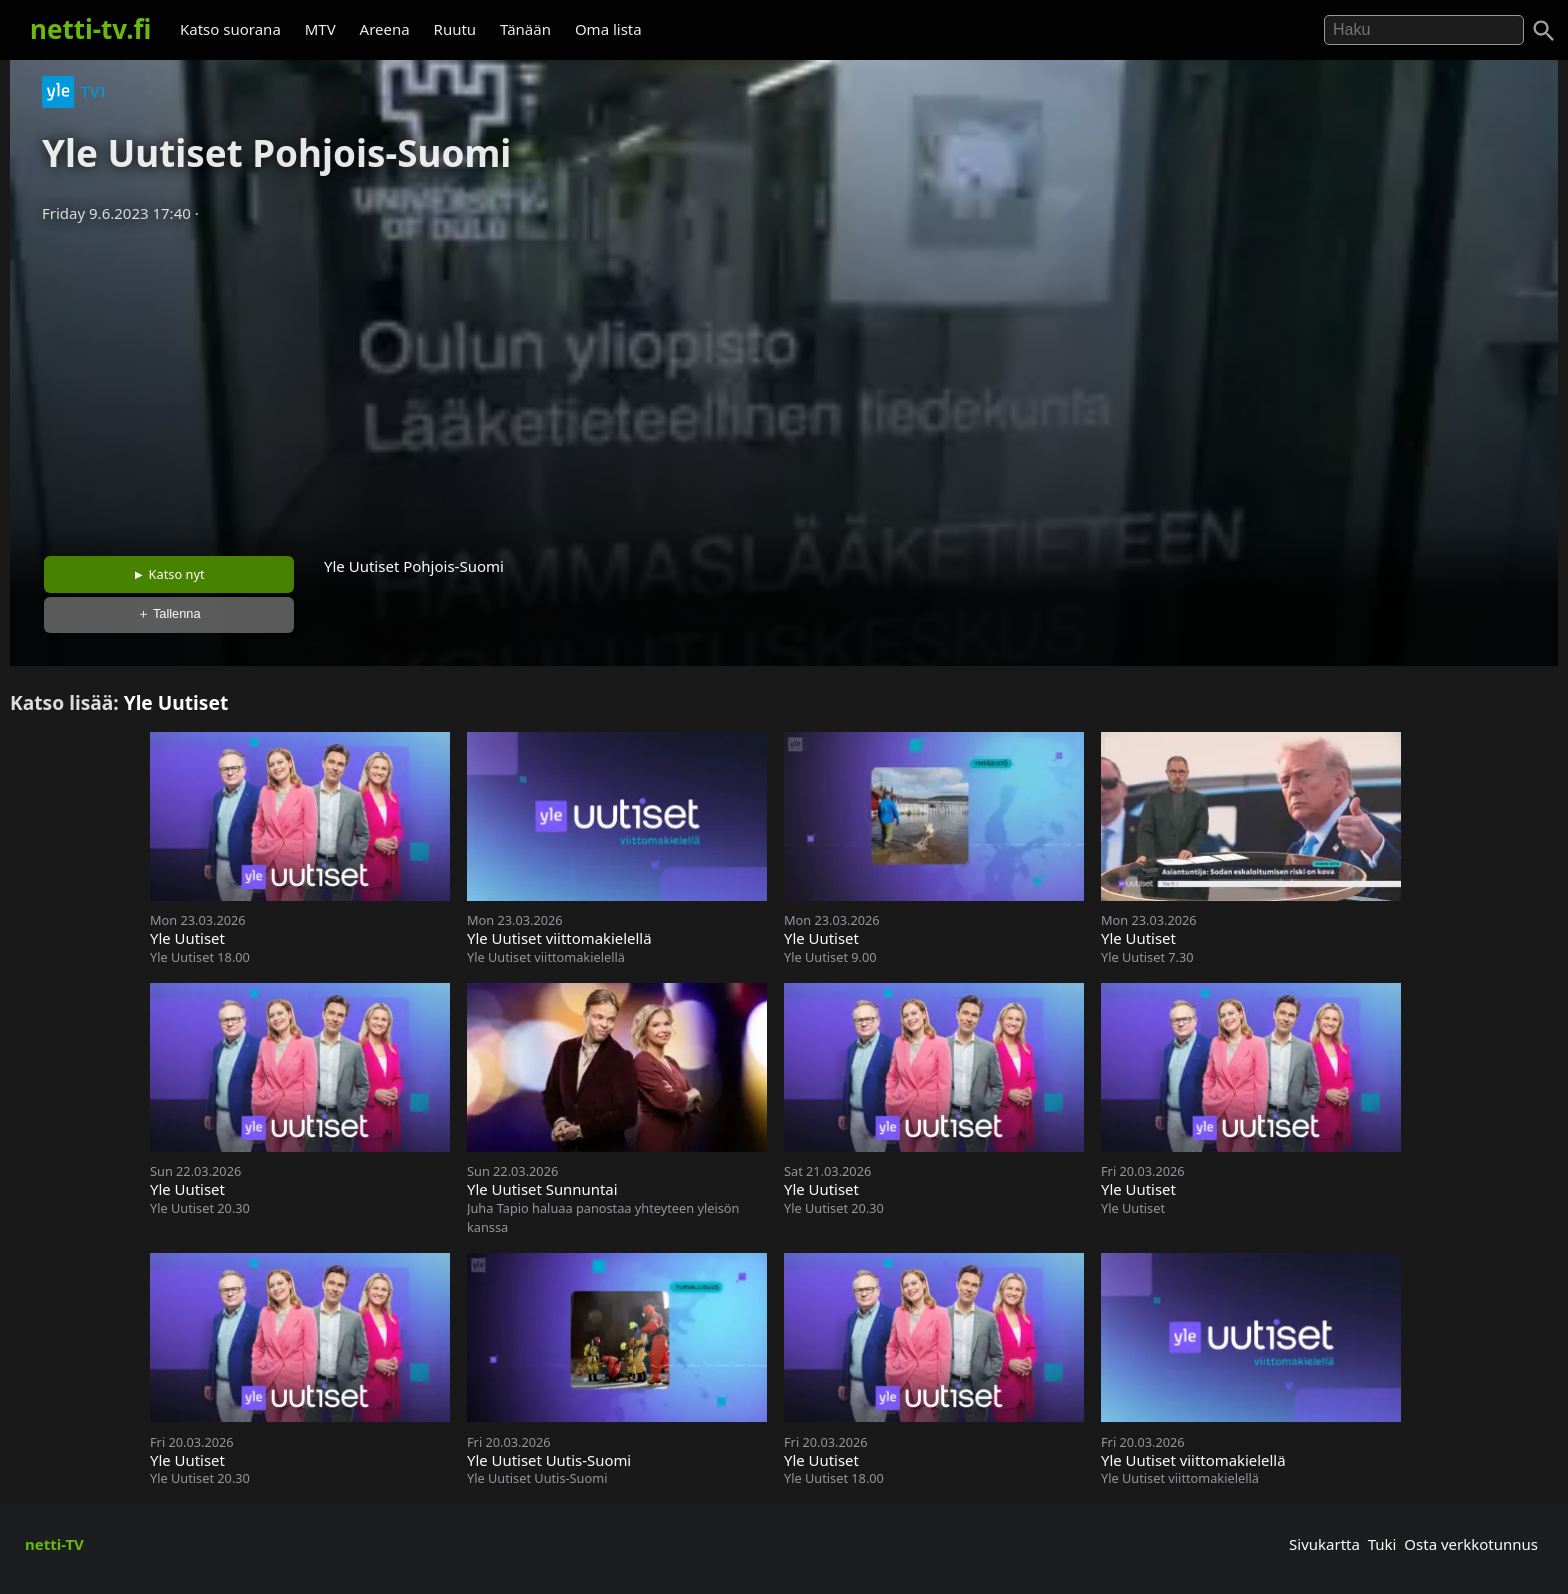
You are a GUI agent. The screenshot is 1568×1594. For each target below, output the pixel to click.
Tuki (1382, 1544)
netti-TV (54, 1544)
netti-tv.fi (90, 29)
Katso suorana (230, 29)
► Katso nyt (169, 574)
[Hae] (1424, 30)
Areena (385, 29)
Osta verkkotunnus (1471, 1544)
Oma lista (608, 29)
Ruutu (455, 29)
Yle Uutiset (176, 702)
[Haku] (1544, 31)
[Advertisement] (784, 383)
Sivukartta (1324, 1544)
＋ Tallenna (169, 613)
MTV (320, 29)
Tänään (525, 29)
